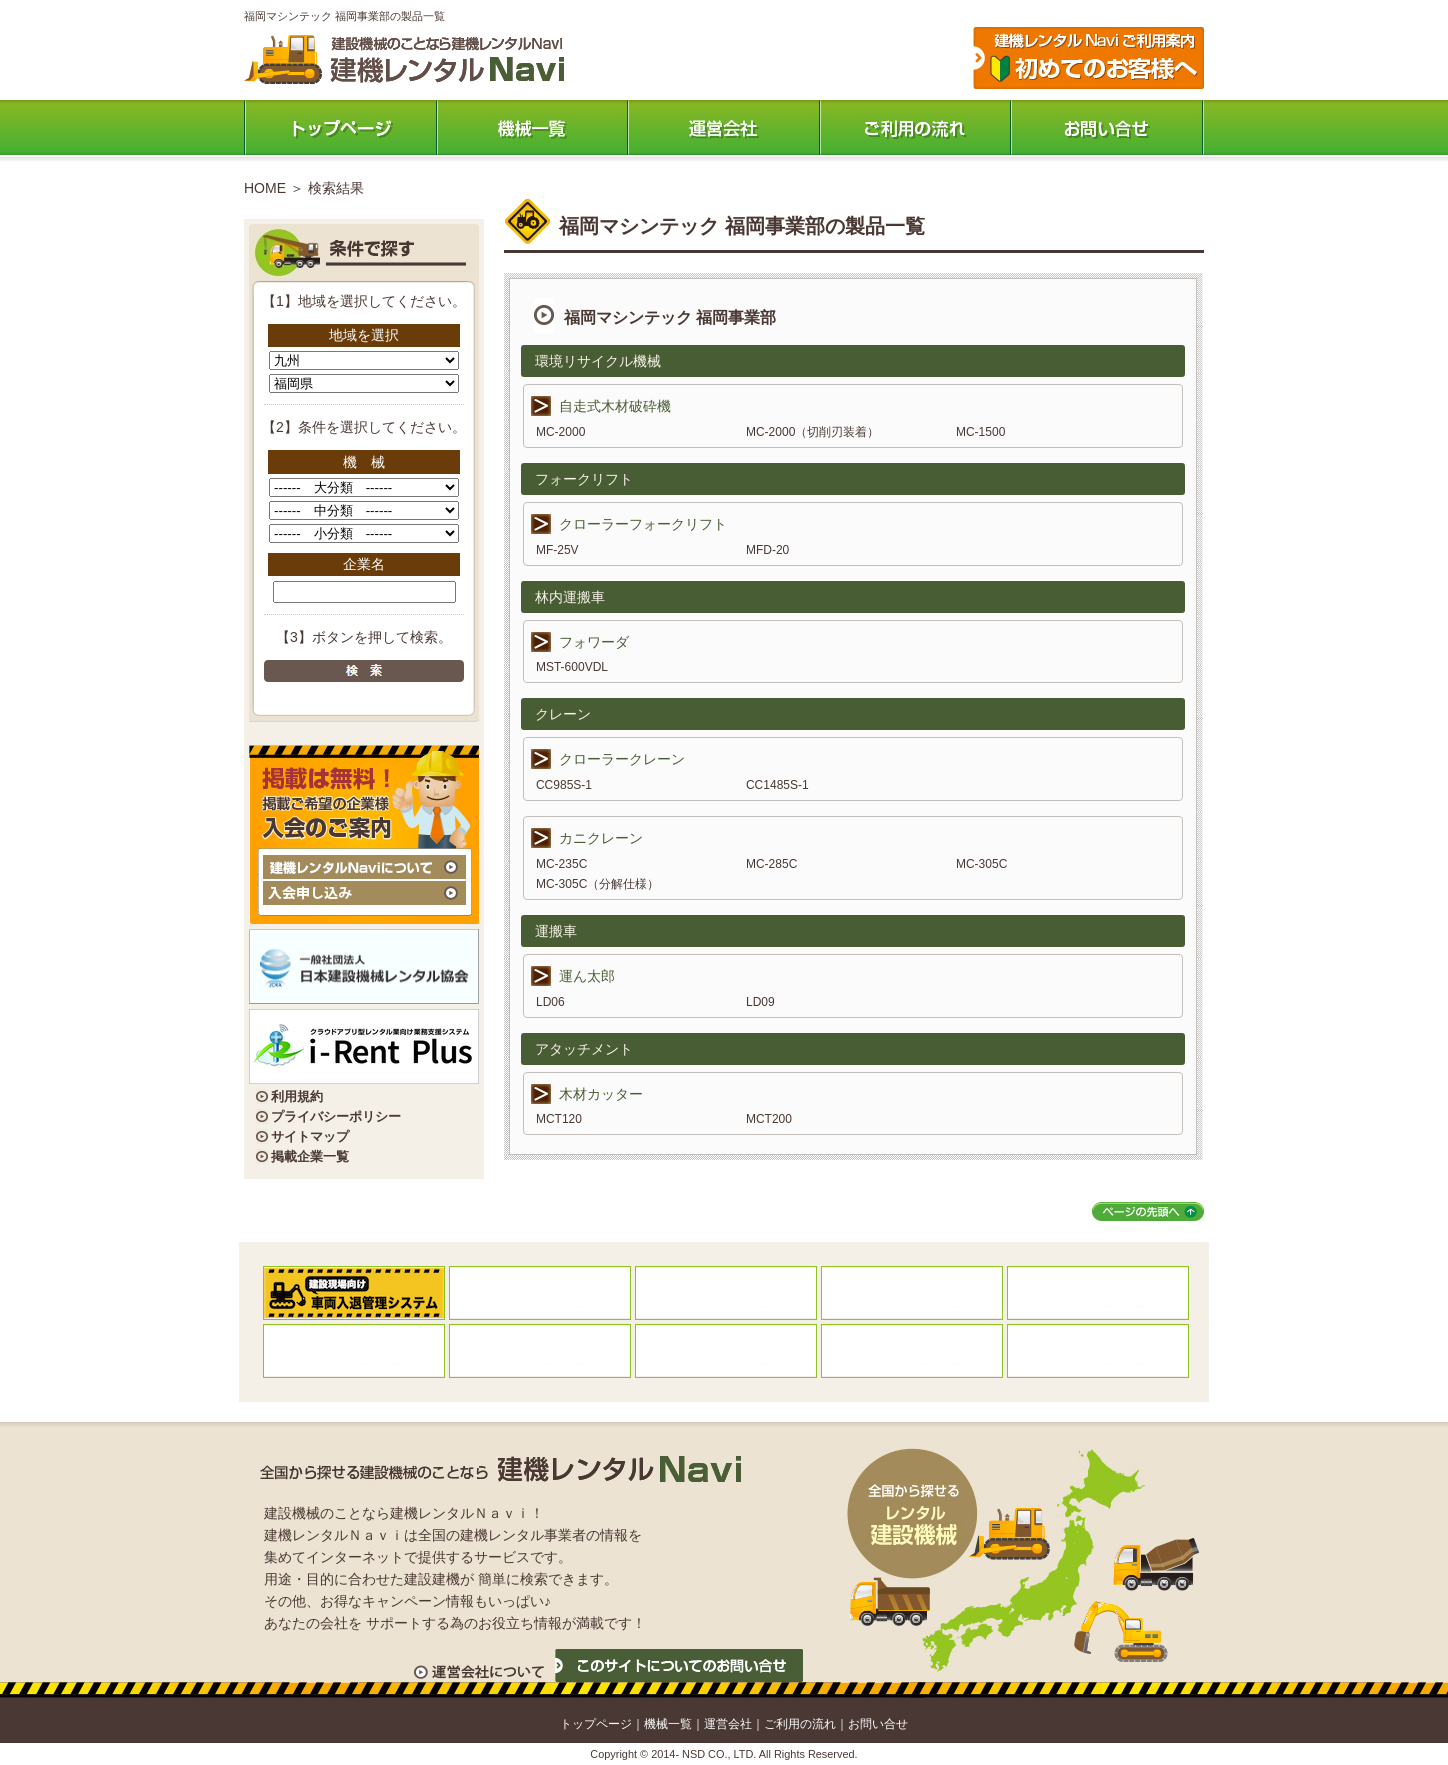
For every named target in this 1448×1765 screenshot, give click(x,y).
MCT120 (559, 1119)
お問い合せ (878, 1724)
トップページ (340, 127)
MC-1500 (980, 432)
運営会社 (724, 127)
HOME (265, 188)
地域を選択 (364, 335)
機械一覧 (532, 127)
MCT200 (769, 1119)
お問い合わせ (1108, 127)
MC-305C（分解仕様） (597, 884)
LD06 (550, 1002)
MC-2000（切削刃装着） (812, 432)
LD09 (760, 1002)
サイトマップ (310, 1136)
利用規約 (297, 1096)
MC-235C (561, 864)
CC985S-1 (564, 785)
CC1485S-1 (777, 785)
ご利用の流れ (916, 127)
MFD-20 (767, 550)
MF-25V (557, 550)
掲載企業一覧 (310, 1156)
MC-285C (771, 864)
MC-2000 (560, 432)
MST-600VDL (572, 667)
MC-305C (981, 864)
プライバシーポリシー (336, 1116)
